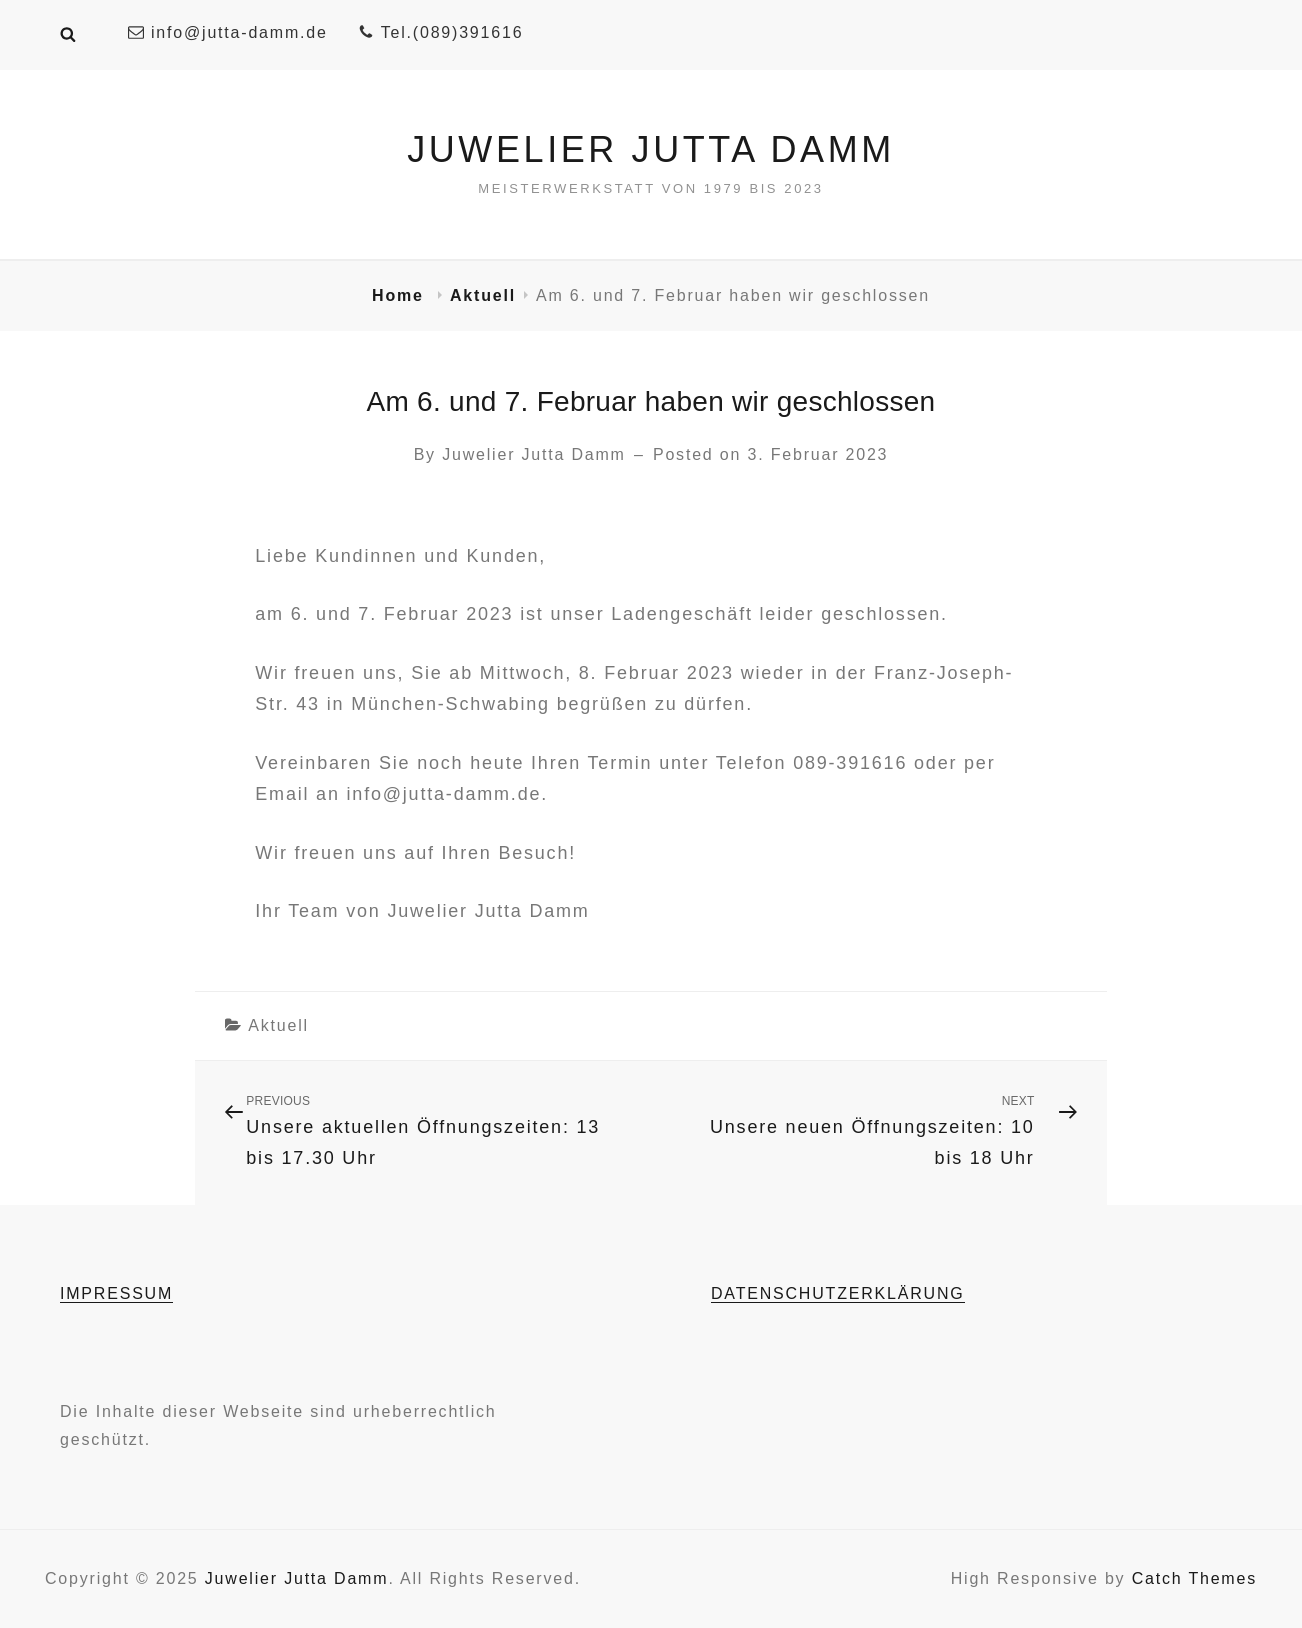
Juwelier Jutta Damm (651, 149)
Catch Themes (1194, 1578)
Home (401, 295)
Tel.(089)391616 (441, 32)
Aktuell (483, 295)
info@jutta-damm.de (228, 32)
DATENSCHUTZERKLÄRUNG (838, 1293)
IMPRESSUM (116, 1293)
